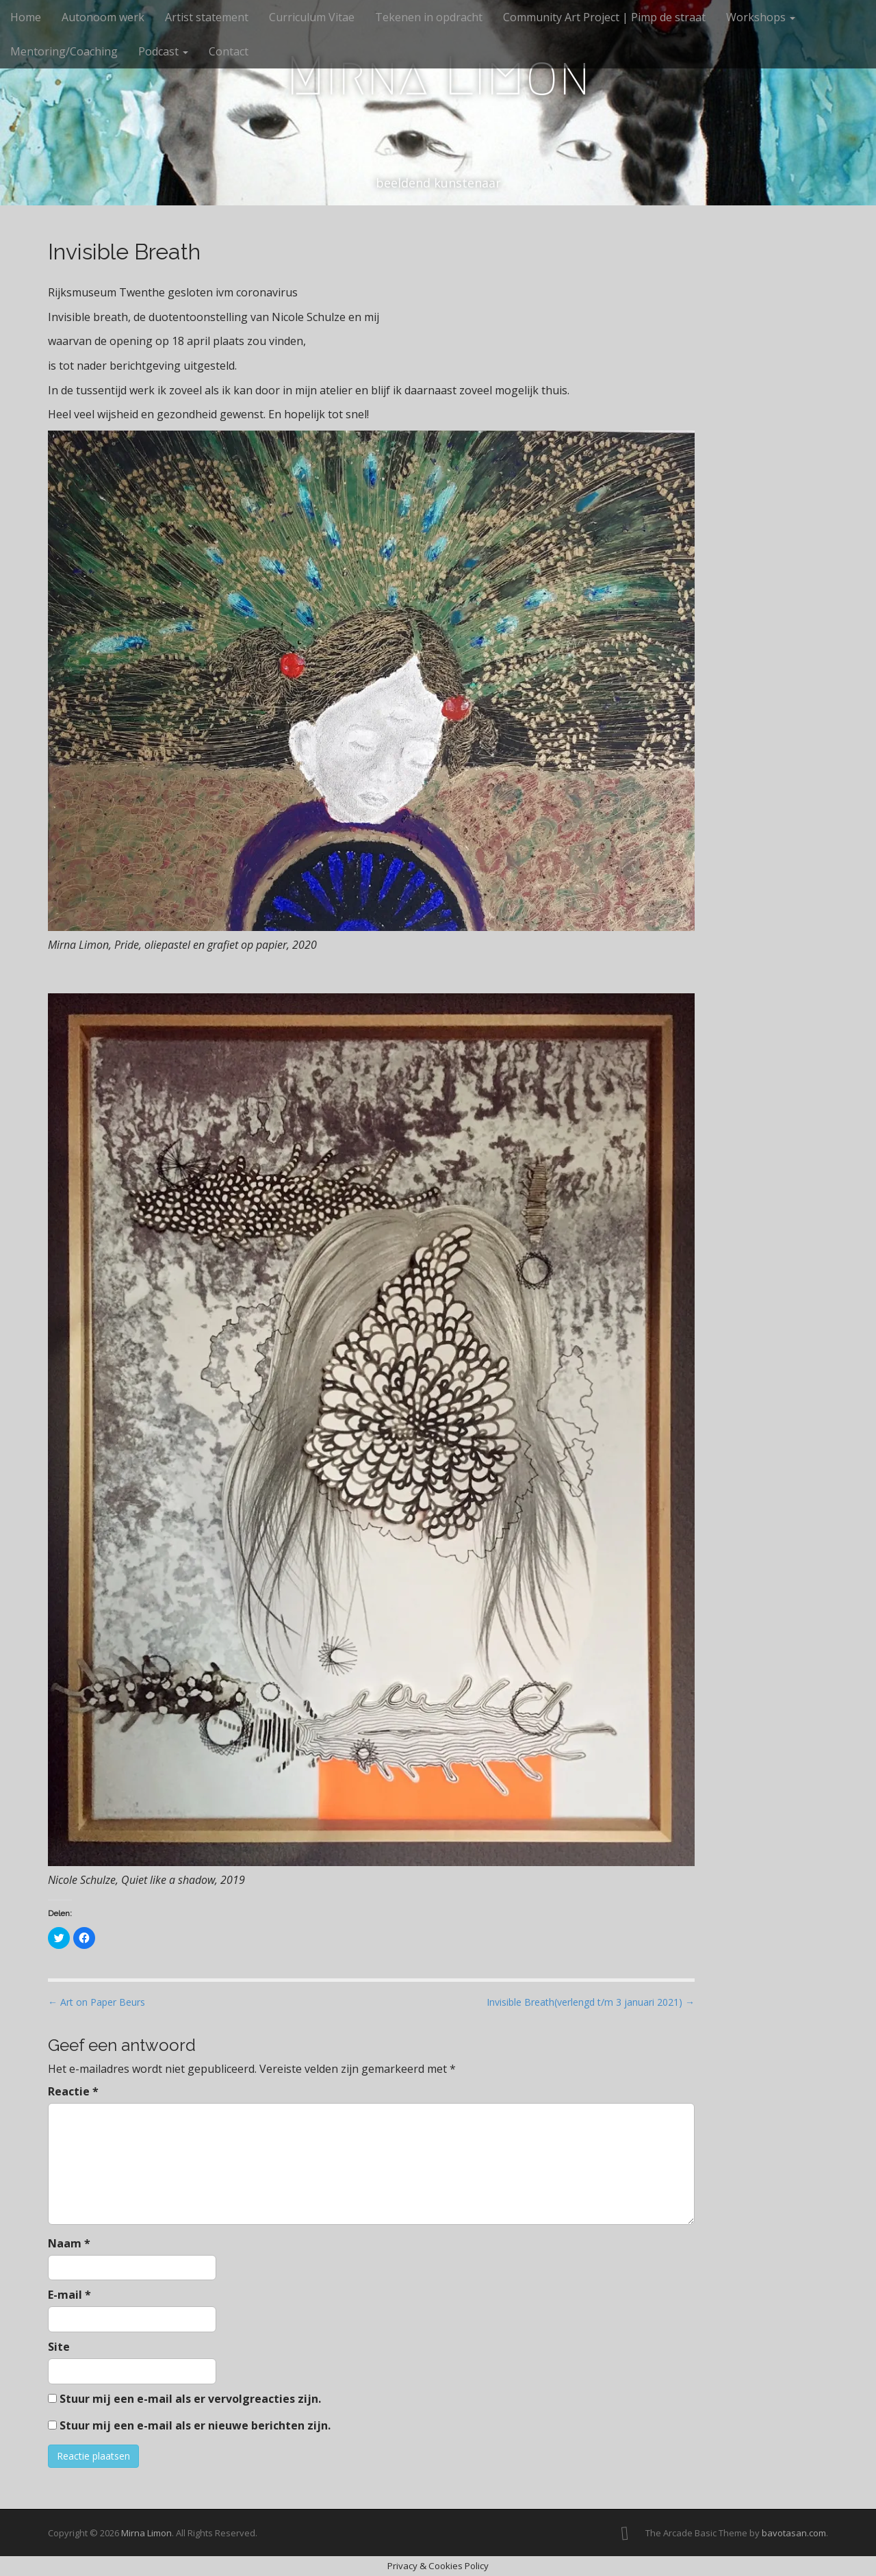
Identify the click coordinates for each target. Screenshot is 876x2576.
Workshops (760, 17)
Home (25, 17)
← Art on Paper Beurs (96, 2001)
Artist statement (206, 17)
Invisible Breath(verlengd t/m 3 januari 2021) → (591, 2001)
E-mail (69, 2294)
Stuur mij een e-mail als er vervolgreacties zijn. (190, 2398)
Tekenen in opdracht (428, 17)
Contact (228, 51)
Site (59, 2346)
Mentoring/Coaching (64, 51)
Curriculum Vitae (312, 17)
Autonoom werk (103, 17)
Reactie (73, 2091)
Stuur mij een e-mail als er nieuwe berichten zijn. (195, 2425)
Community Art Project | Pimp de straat (604, 17)
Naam (69, 2243)
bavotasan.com (794, 2533)
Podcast (163, 51)
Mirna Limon (438, 76)
